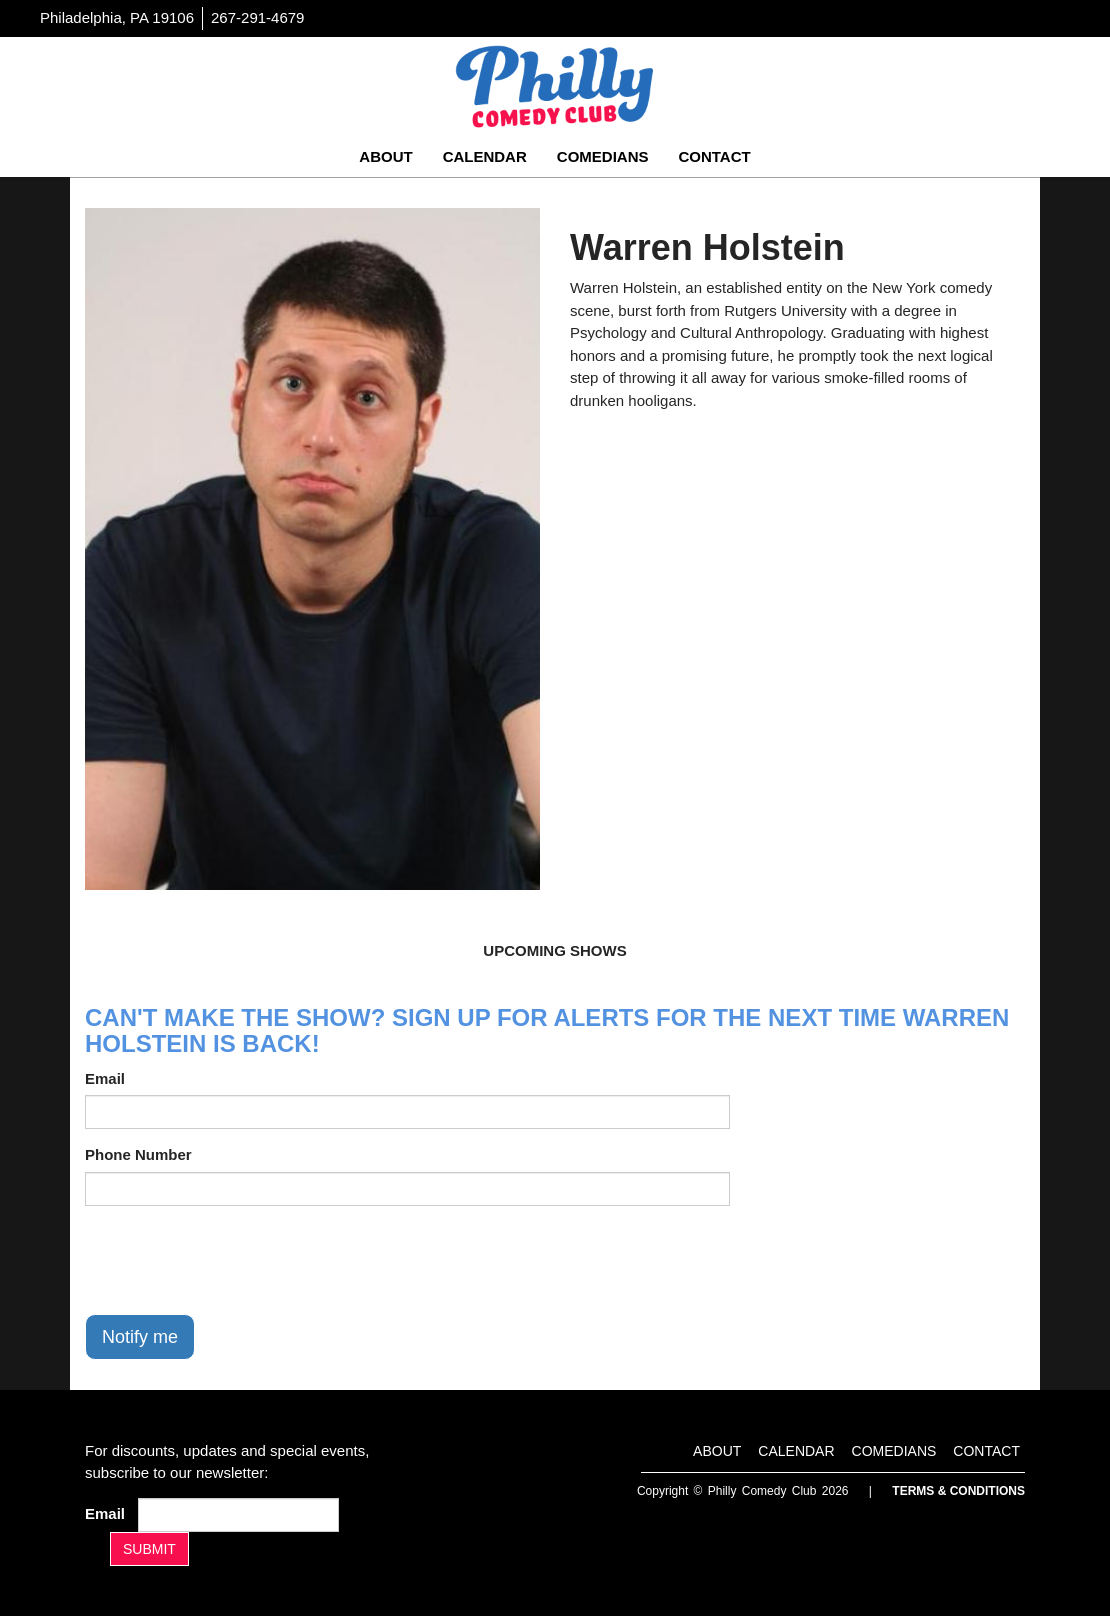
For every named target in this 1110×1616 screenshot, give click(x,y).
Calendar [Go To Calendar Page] (485, 156)
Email (105, 1078)
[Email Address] (238, 1515)
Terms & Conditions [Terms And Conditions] (958, 1491)
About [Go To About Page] (385, 156)
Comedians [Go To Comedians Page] (603, 156)
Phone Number (138, 1154)
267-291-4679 (257, 17)
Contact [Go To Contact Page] (714, 156)
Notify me (140, 1337)
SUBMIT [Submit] (149, 1549)
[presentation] (237, 1260)
